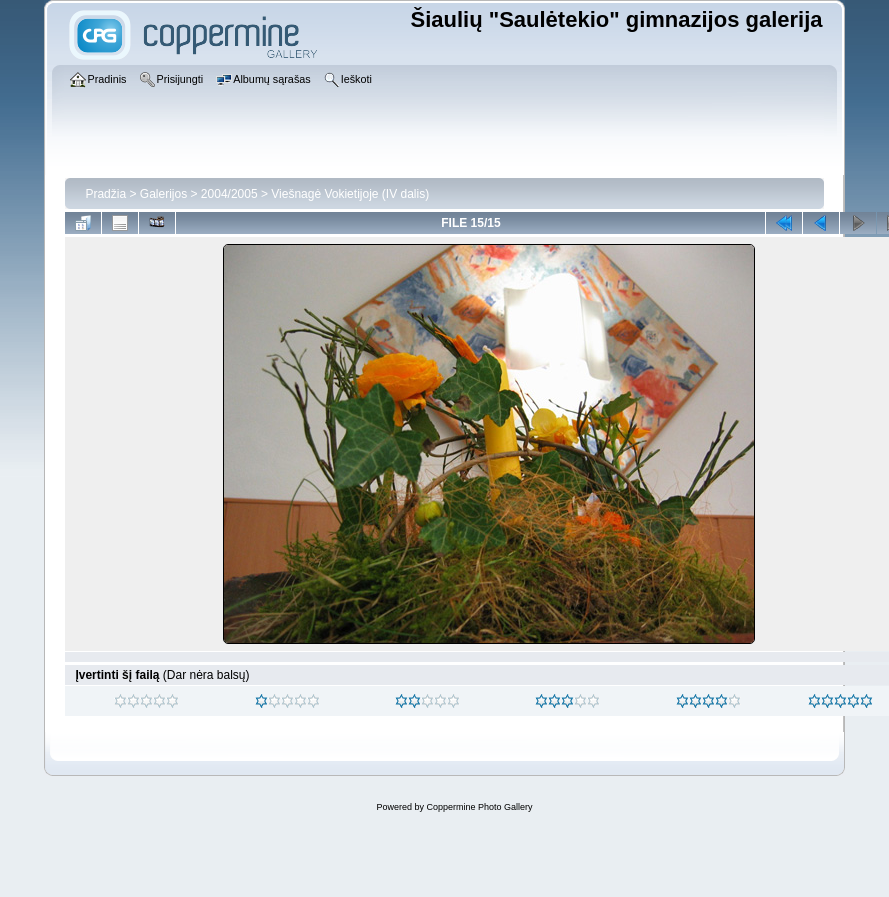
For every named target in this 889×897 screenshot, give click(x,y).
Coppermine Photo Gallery (479, 807)
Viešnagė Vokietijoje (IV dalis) (350, 194)
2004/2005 (229, 194)
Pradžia (105, 194)
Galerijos (163, 194)
